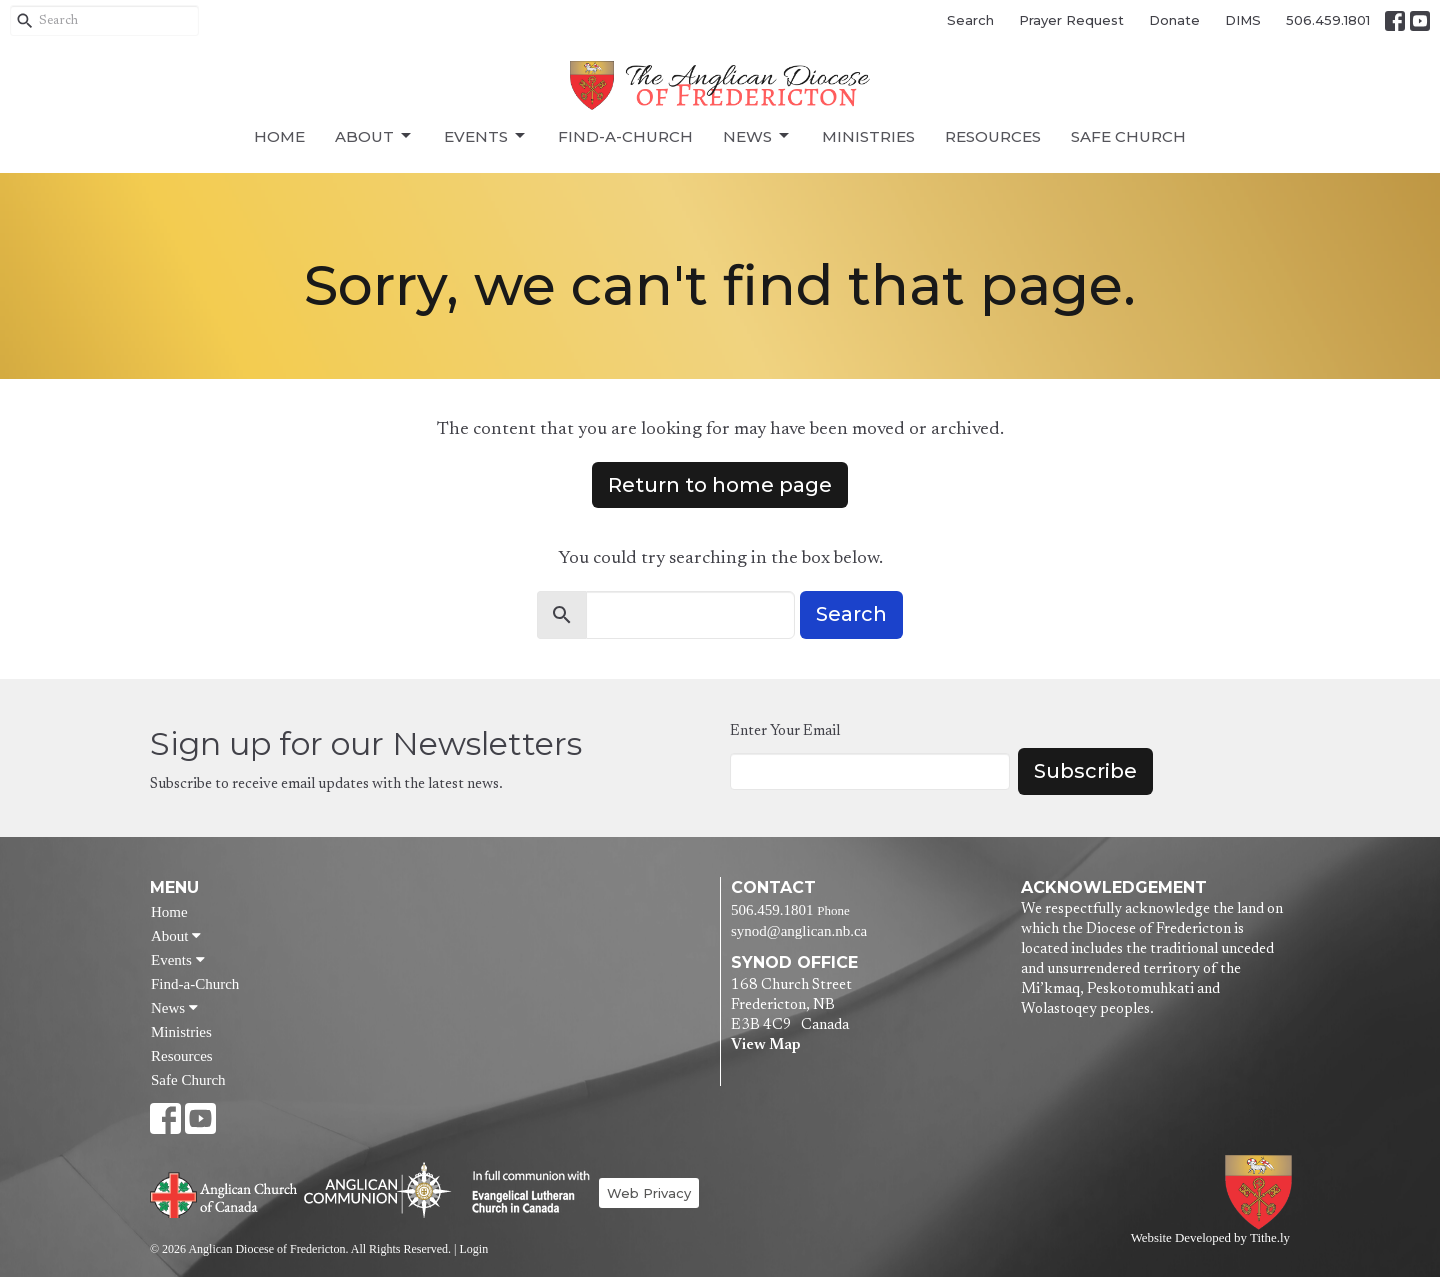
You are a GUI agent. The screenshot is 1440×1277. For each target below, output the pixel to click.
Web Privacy (649, 1193)
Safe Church (1128, 136)
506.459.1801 (1328, 20)
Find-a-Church (625, 136)
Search (970, 20)
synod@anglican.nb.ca (799, 931)
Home (279, 136)
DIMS (1243, 20)
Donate (1174, 20)
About (374, 136)
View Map (765, 1045)
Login (473, 1249)
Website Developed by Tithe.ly (1210, 1238)
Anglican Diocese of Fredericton (1262, 1192)
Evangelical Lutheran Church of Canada (523, 1193)
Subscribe (1085, 771)
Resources (993, 136)
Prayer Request (1071, 20)
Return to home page (720, 485)
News (757, 136)
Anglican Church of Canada (224, 1193)
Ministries (868, 136)
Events (486, 136)
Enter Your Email (785, 731)
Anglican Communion (377, 1189)
